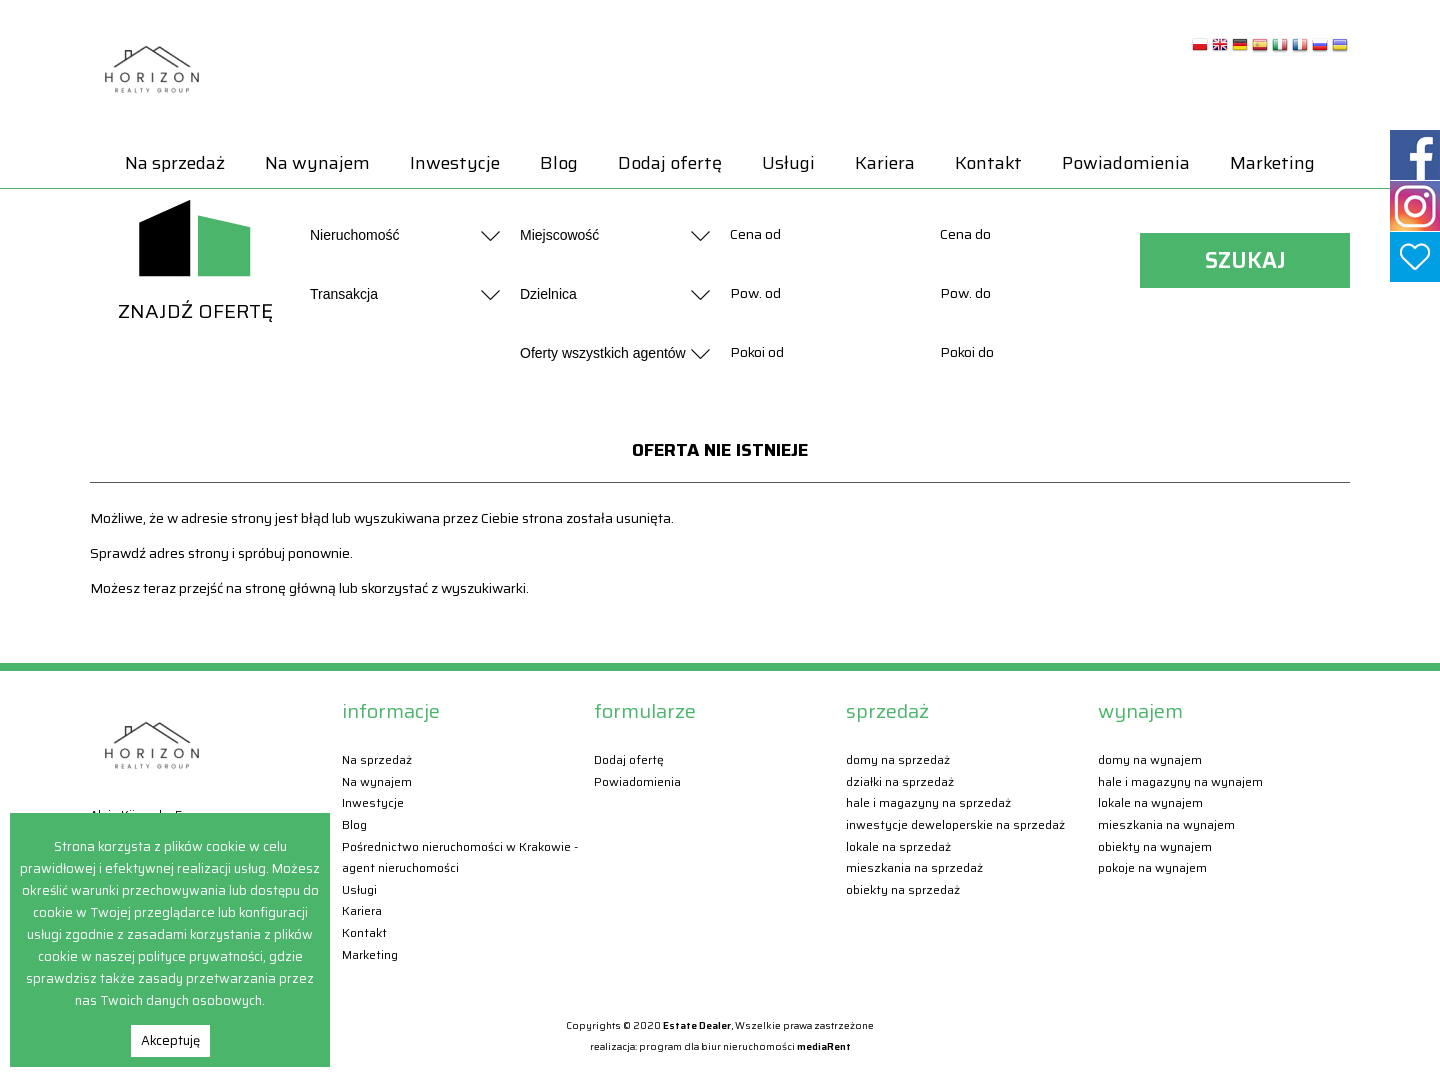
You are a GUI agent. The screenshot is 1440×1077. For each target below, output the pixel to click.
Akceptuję (170, 1040)
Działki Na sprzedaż (900, 781)
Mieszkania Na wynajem (1166, 824)
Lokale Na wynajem (1150, 802)
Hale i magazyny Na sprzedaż (928, 802)
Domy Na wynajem (1150, 759)
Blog (559, 163)
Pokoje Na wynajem (1152, 867)
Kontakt (988, 163)
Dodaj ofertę (670, 163)
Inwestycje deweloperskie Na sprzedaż (955, 824)
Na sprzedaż (175, 163)
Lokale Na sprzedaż (898, 846)
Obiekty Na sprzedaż (903, 889)
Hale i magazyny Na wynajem (1180, 781)
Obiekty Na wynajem (1155, 846)
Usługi (788, 163)
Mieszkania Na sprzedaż (914, 867)
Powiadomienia (1126, 163)
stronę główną (290, 588)
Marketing (1272, 163)
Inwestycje (455, 163)
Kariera (885, 163)
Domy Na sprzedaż (898, 759)
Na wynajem (317, 163)
